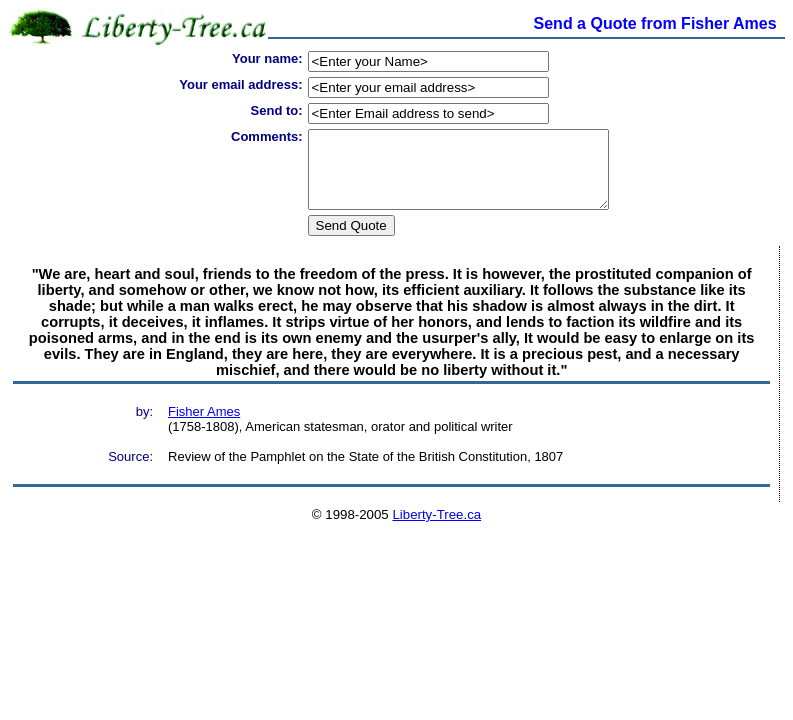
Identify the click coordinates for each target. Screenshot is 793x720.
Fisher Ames (204, 426)
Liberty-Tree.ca (436, 529)
